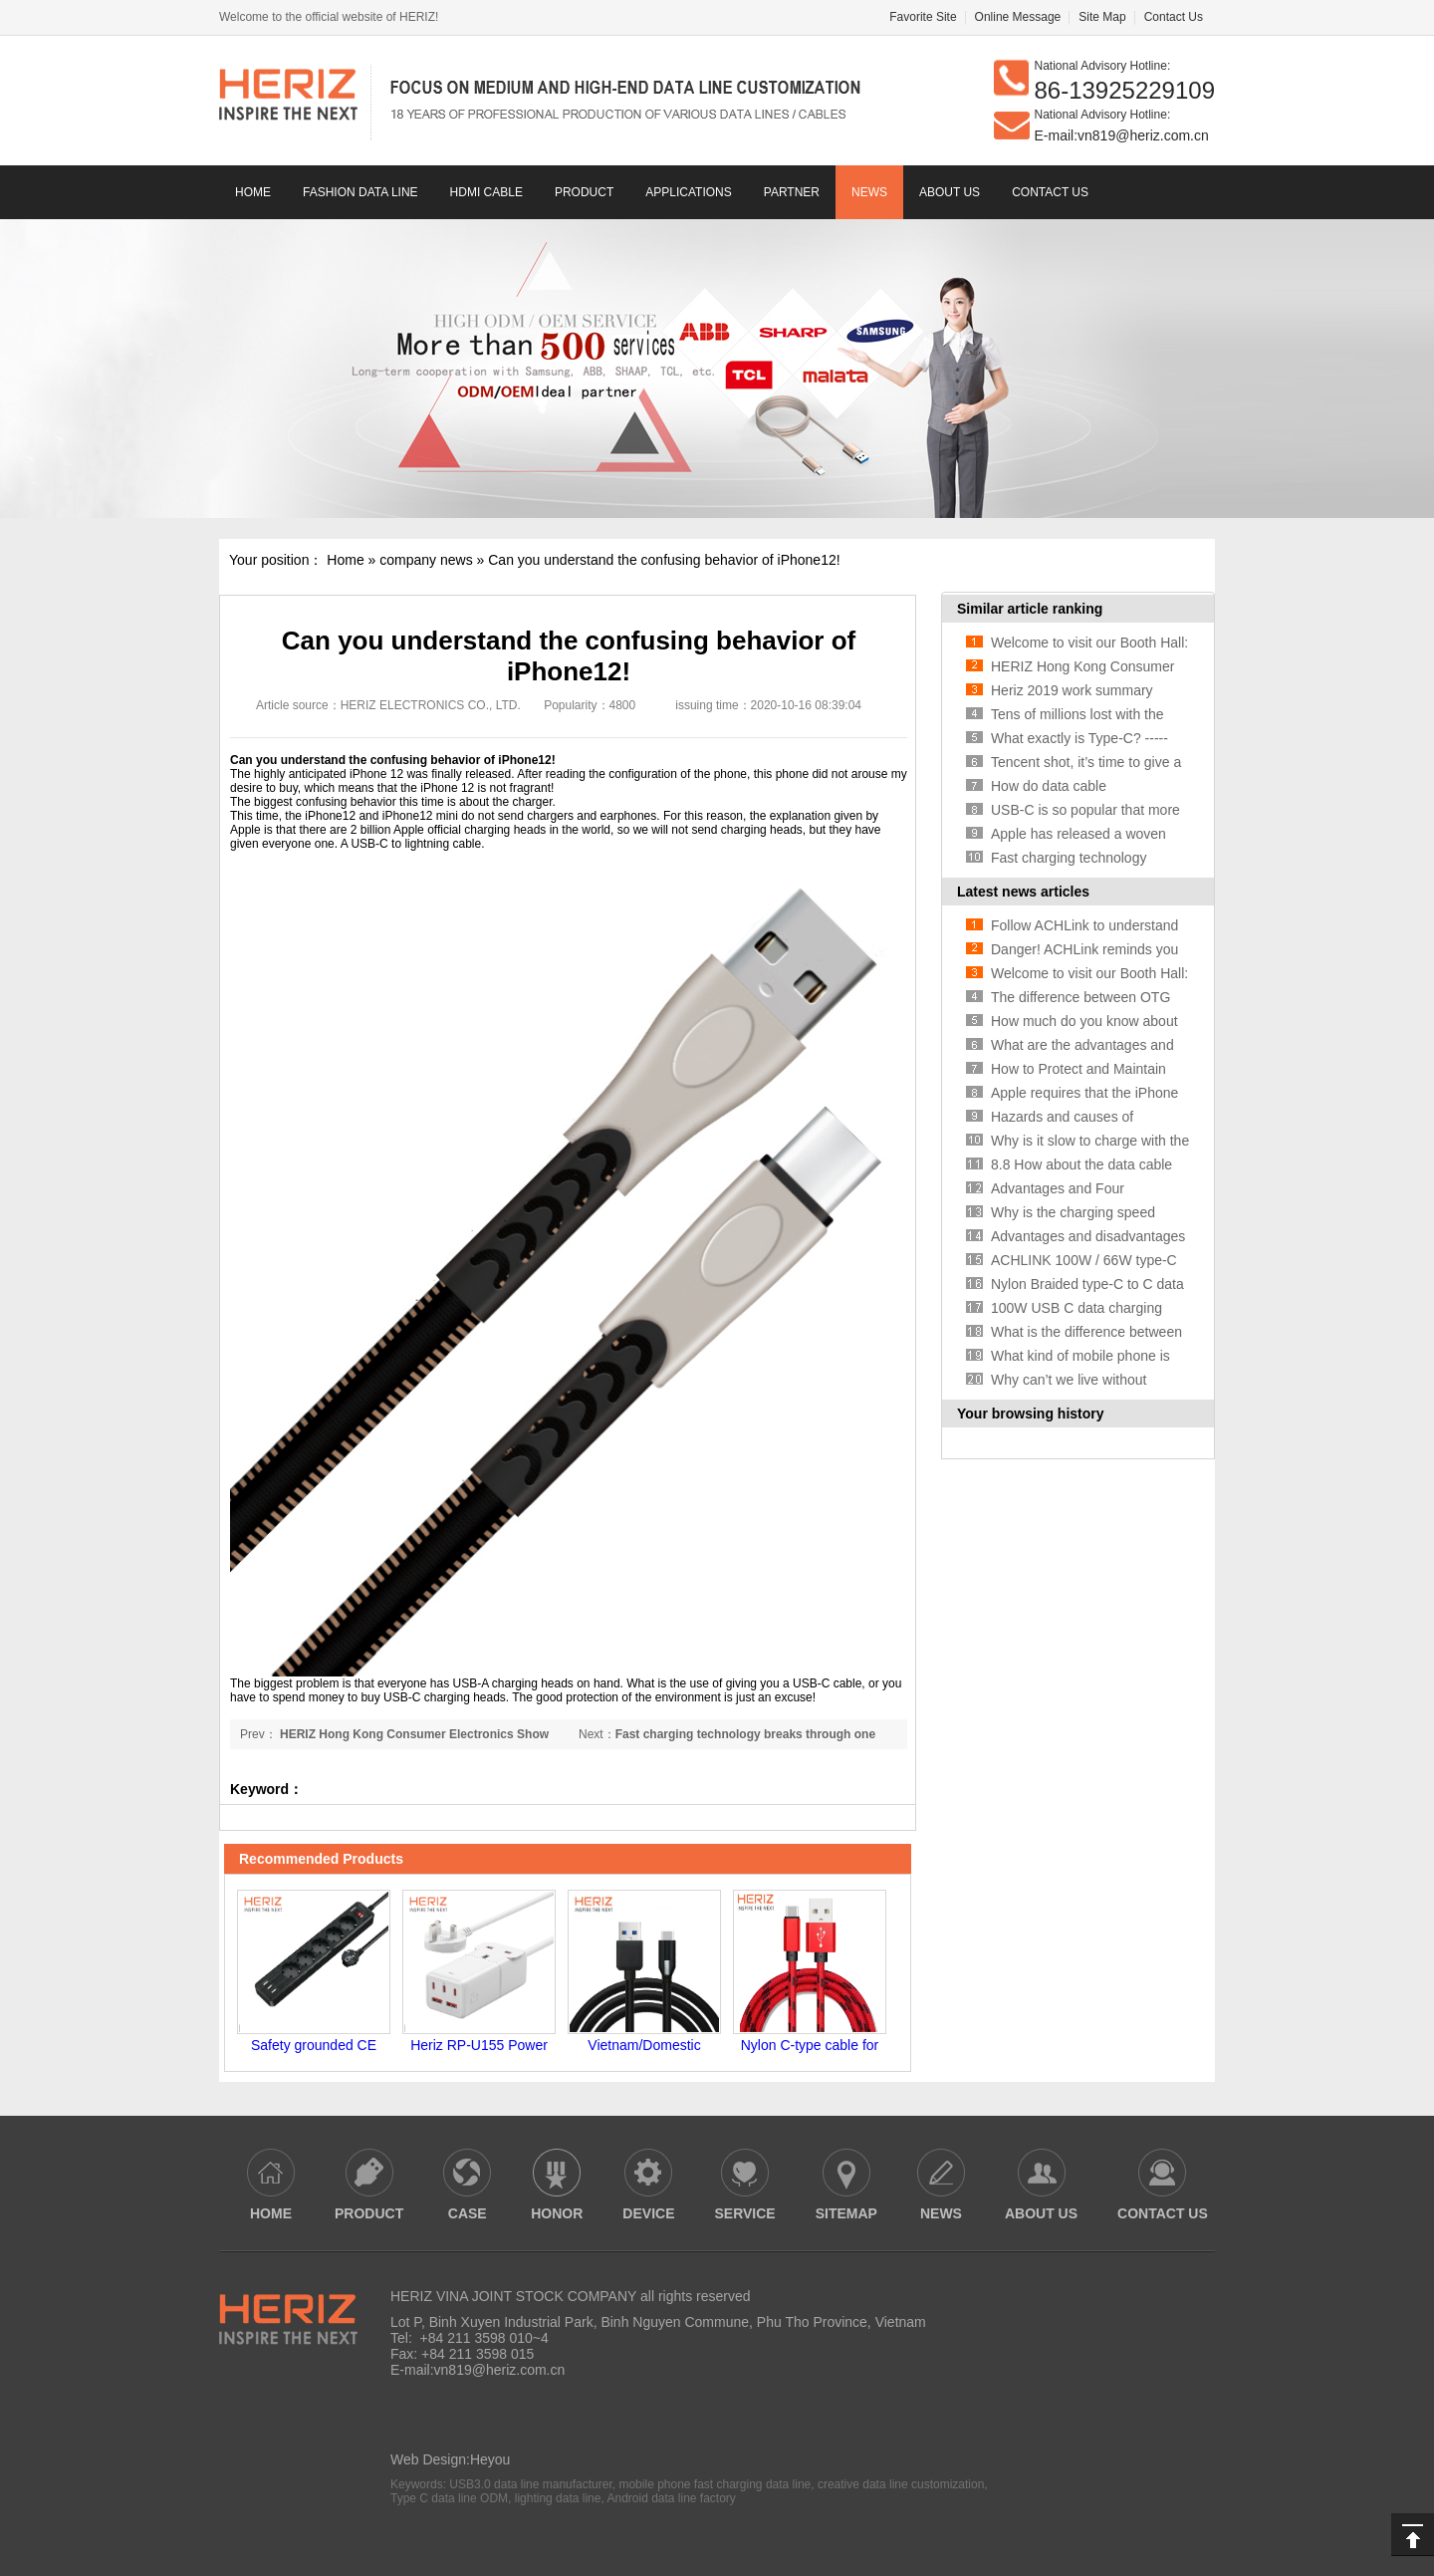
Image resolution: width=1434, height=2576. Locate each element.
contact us (1050, 192)
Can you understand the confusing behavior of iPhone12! (663, 560)
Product (584, 192)
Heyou (490, 2459)
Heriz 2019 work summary (1072, 690)
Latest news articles (1023, 892)
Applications (688, 192)
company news (425, 560)
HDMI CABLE (486, 192)
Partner (792, 192)
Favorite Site (922, 17)
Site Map (1101, 17)
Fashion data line (360, 192)
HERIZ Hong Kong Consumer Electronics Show (413, 1734)
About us (949, 192)
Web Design (428, 2459)
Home (253, 192)
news (869, 192)
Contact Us (1173, 17)
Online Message (1018, 17)
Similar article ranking (1029, 609)
